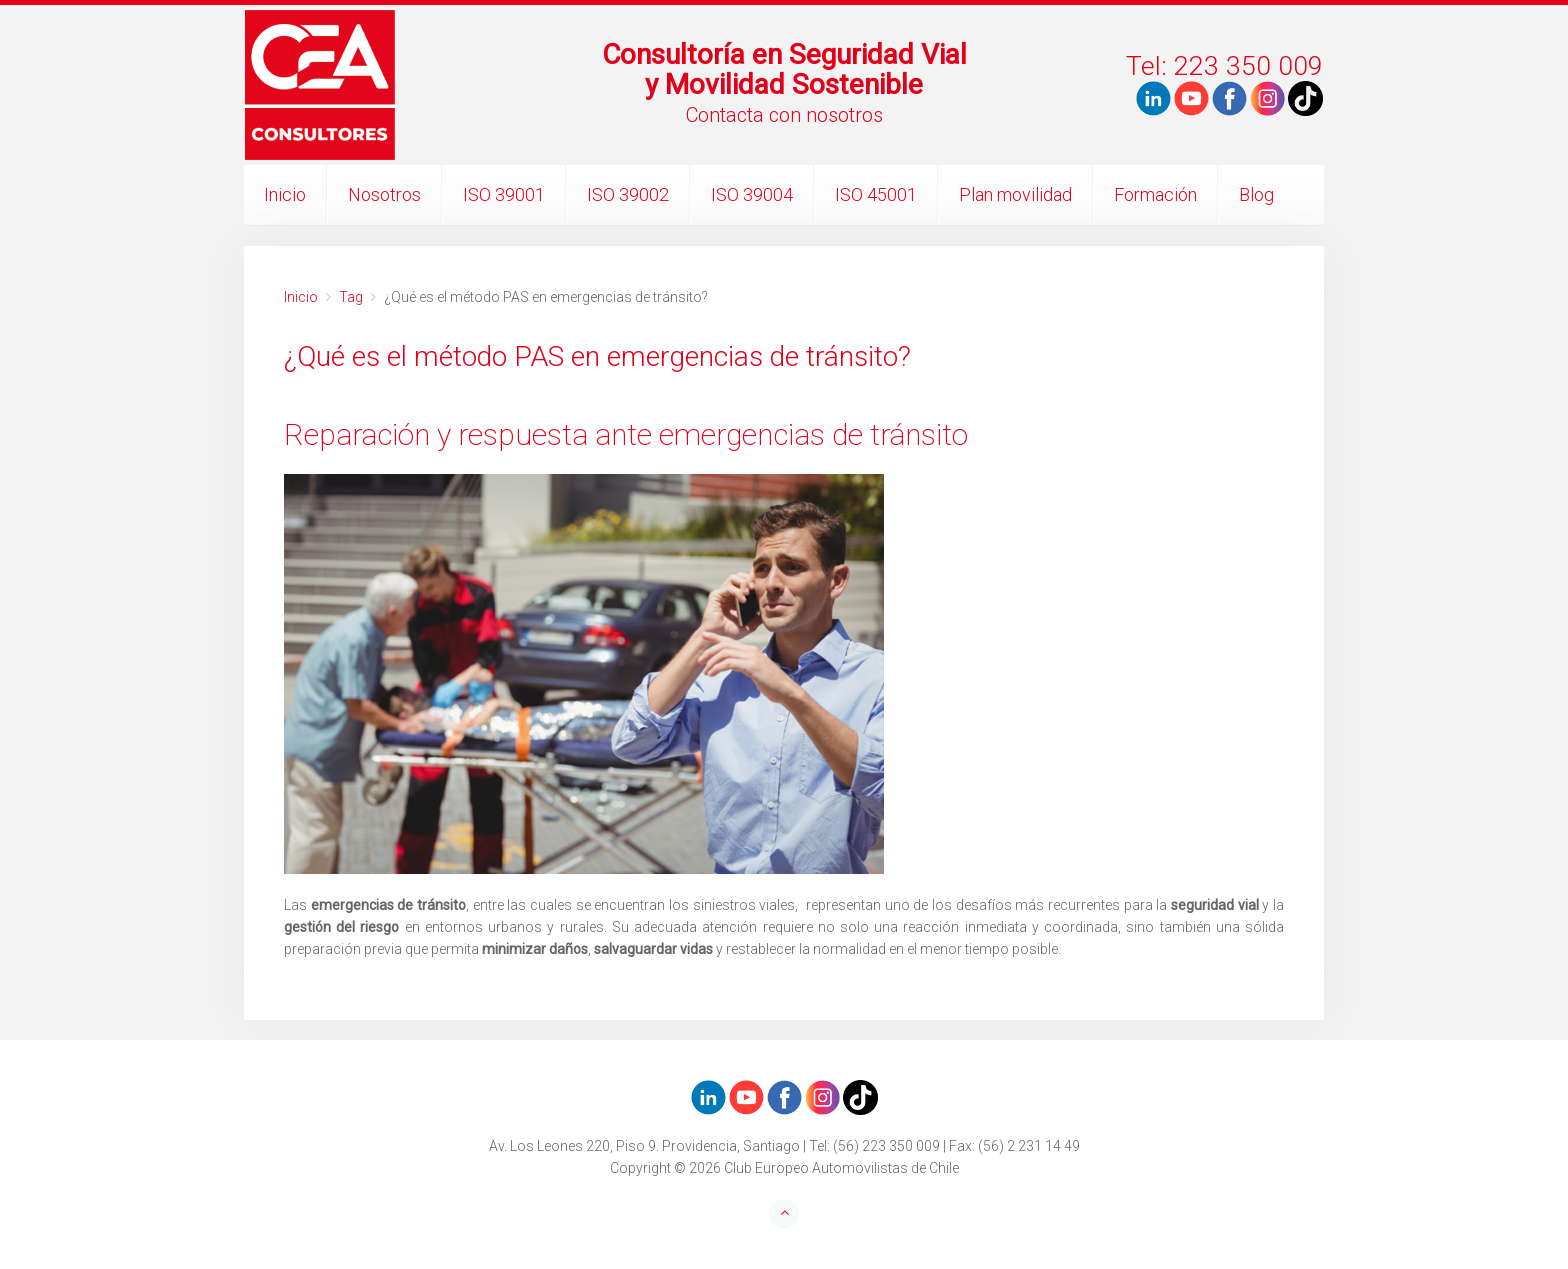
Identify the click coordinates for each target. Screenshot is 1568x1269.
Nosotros (384, 194)
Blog (1256, 194)
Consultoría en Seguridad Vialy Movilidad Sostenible (784, 69)
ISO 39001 (504, 194)
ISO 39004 (752, 194)
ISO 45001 (876, 194)
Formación (1155, 194)
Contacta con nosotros (784, 115)
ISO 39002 (628, 194)
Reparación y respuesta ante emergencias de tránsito (626, 434)
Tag (351, 297)
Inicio (285, 194)
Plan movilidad (1015, 194)
